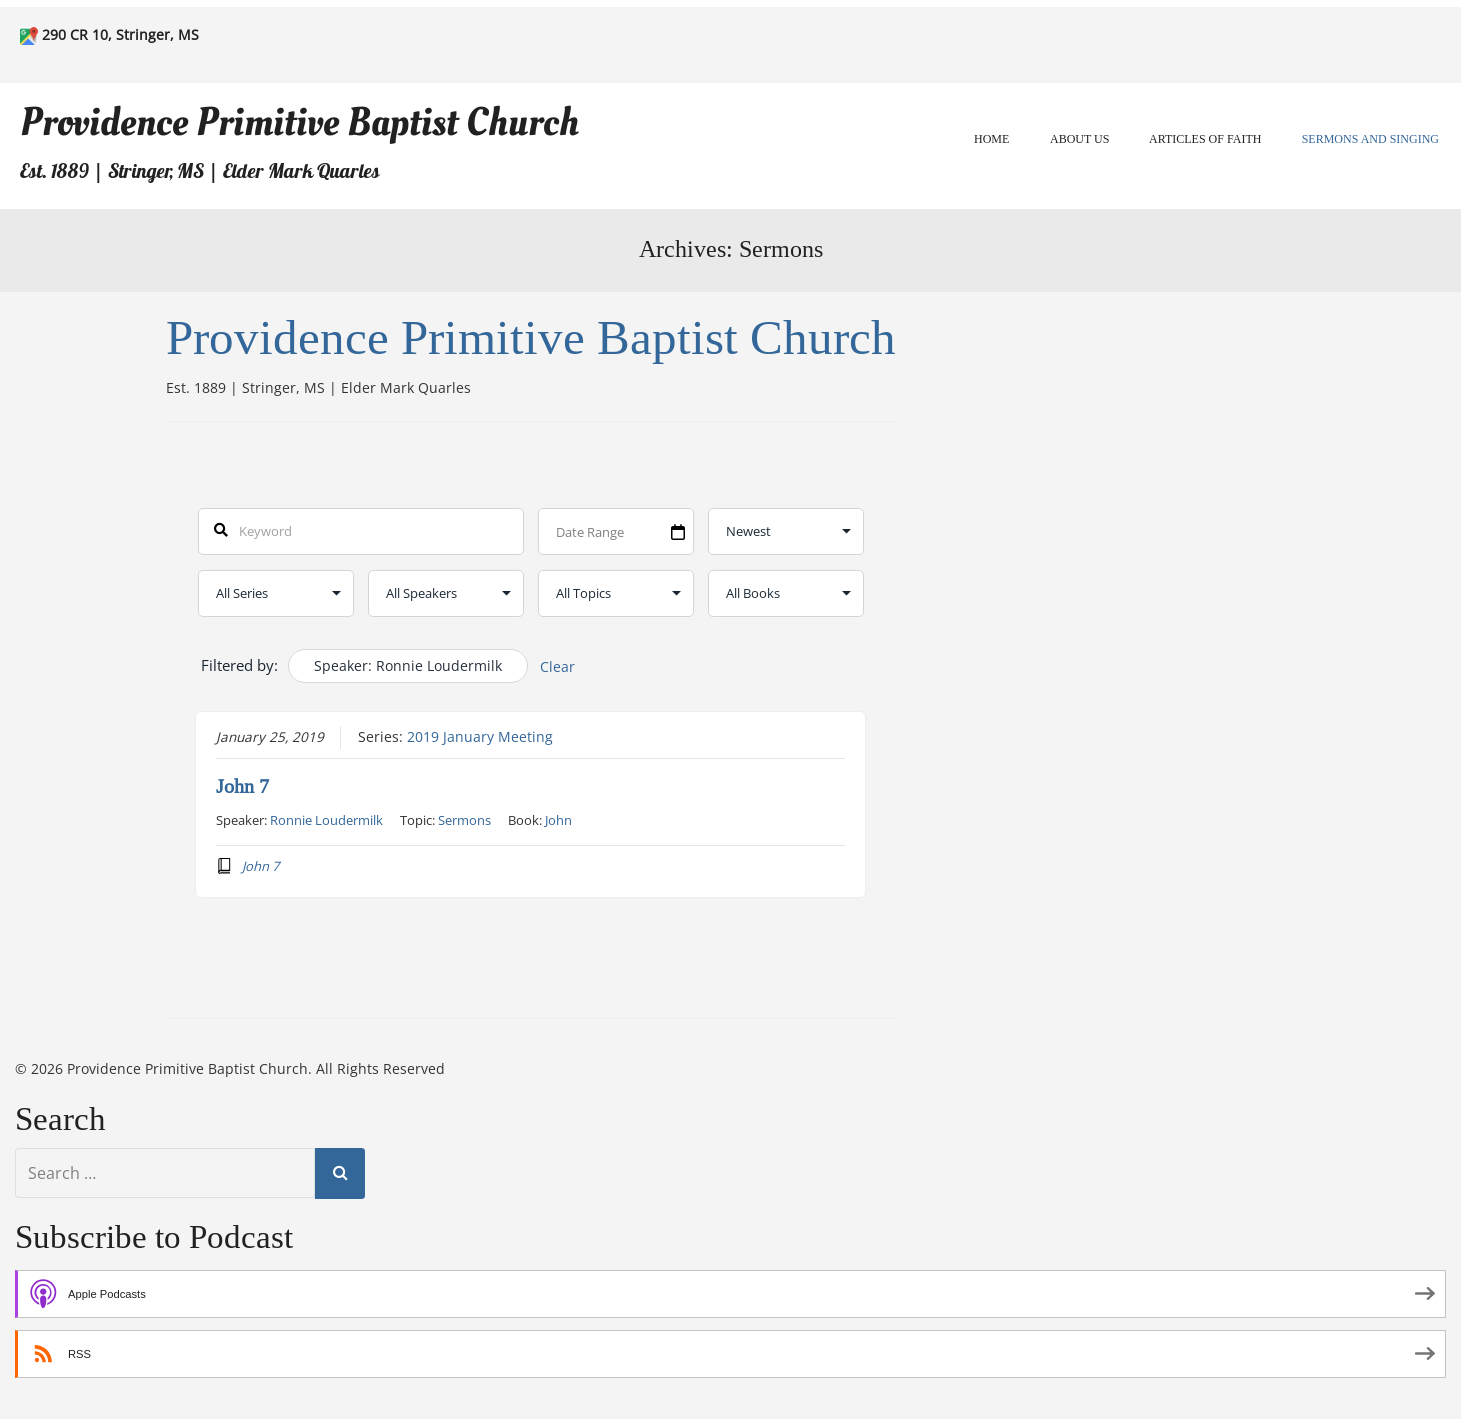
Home (991, 139)
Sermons (464, 820)
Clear (557, 666)
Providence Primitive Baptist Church (299, 122)
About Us (1079, 139)
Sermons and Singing (1370, 139)
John (558, 820)
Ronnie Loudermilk (326, 820)
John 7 (242, 787)
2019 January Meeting (480, 737)
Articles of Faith (1205, 139)
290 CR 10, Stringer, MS (120, 34)
